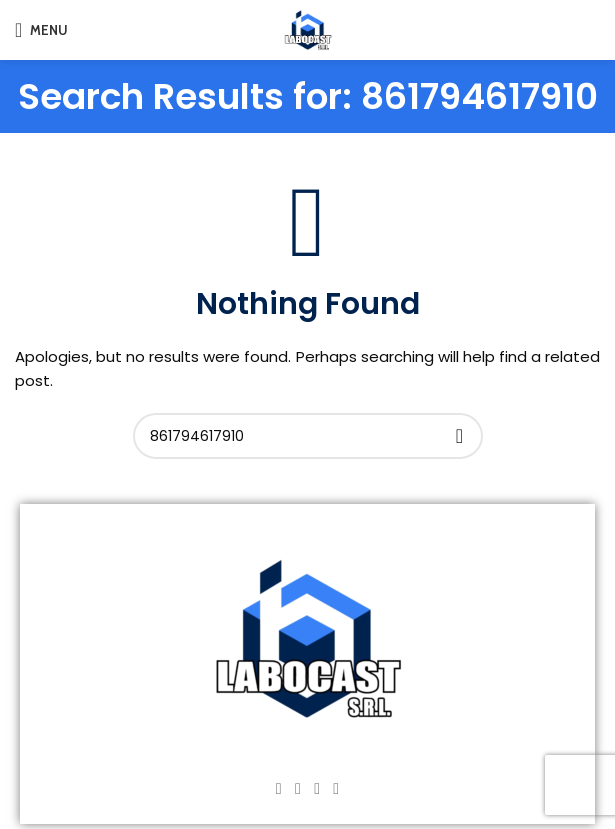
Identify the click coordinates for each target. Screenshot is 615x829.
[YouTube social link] (317, 788)
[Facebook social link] (278, 788)
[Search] (308, 436)
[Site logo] (308, 28)
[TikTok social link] (336, 788)
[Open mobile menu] (41, 30)
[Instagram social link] (297, 788)
